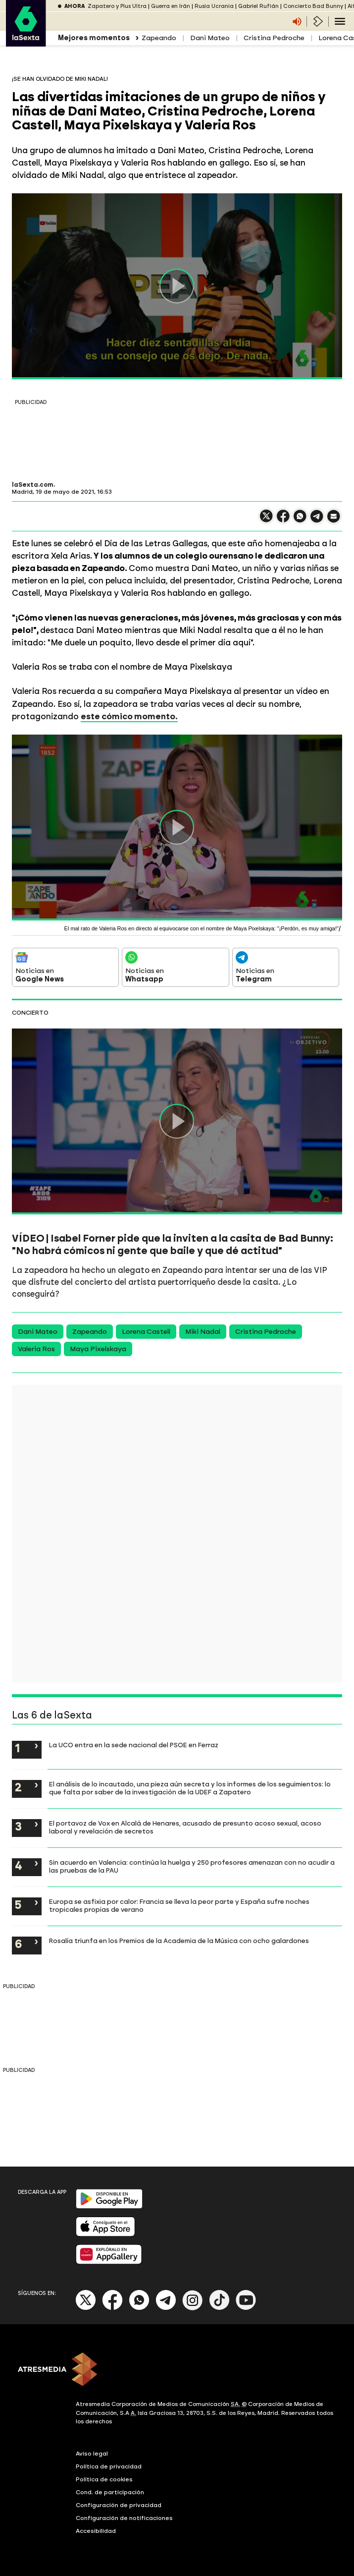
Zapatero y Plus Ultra (117, 6)
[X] (86, 2308)
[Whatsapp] (139, 2308)
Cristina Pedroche (274, 38)
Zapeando (159, 38)
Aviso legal (92, 2453)
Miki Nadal (202, 1331)
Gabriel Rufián (258, 6)
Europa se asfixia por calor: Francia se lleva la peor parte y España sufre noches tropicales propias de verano (179, 1905)
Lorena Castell (146, 1331)
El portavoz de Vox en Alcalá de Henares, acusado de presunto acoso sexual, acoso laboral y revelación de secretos (185, 1827)
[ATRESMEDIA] (177, 2370)
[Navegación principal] (340, 21)
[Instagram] (192, 2308)
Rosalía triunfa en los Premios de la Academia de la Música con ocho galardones (179, 1941)
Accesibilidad (96, 2530)
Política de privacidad (109, 2466)
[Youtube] (246, 2308)
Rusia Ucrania (214, 6)
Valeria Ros (36, 1349)
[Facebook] (112, 2308)
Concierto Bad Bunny (313, 6)
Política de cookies (104, 2479)
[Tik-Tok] (219, 2308)
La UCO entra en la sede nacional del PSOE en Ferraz (133, 1745)
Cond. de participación (110, 2492)
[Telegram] (165, 2308)
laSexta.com (32, 484)
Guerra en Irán (170, 6)
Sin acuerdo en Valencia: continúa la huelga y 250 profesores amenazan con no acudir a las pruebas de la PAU (192, 1866)
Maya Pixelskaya (98, 1349)
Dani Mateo (210, 38)
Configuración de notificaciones (124, 2518)
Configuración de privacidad (118, 2505)
